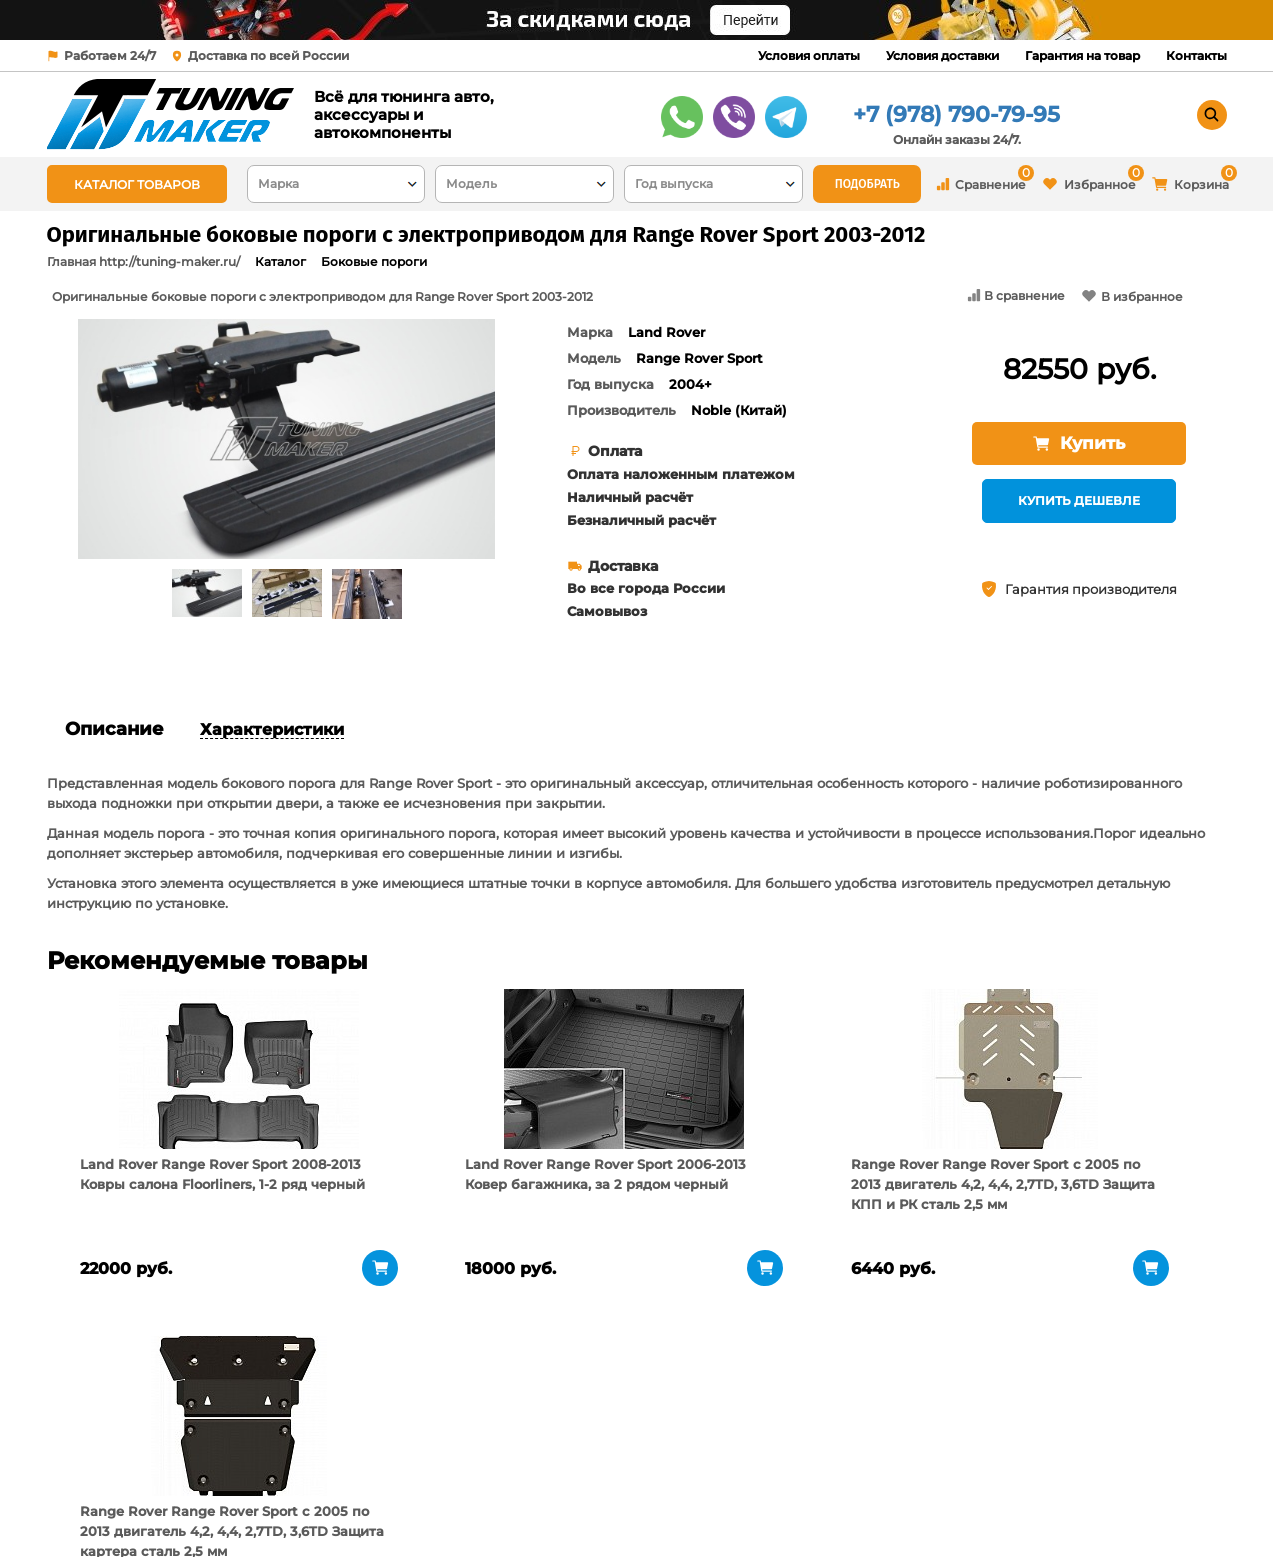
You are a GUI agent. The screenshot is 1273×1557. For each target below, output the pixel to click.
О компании (298, 1452)
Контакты (1196, 55)
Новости (284, 1502)
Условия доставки (942, 55)
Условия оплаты (809, 55)
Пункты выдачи (309, 1477)
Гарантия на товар (1082, 55)
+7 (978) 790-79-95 (956, 114)
